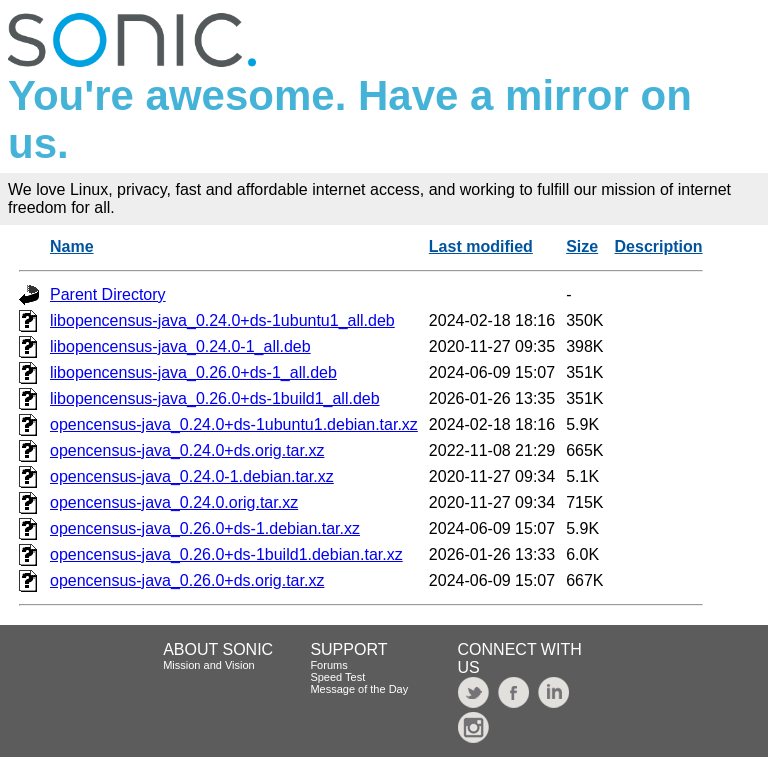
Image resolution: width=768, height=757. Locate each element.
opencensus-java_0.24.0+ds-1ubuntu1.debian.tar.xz (234, 424)
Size (582, 246)
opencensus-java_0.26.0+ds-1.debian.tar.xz (205, 528)
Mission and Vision (209, 665)
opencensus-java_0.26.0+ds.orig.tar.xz (187, 580)
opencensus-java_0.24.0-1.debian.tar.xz (192, 476)
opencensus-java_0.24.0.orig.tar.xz (174, 502)
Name (72, 246)
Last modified (481, 246)
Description (659, 246)
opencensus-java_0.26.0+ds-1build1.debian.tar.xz (226, 554)
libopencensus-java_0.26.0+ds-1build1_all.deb (215, 398)
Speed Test (337, 677)
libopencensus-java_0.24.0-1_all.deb (180, 346)
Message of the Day (359, 689)
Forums (328, 665)
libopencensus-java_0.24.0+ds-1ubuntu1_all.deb (222, 320)
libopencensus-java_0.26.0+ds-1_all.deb (193, 372)
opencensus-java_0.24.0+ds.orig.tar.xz (187, 450)
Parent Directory (108, 294)
